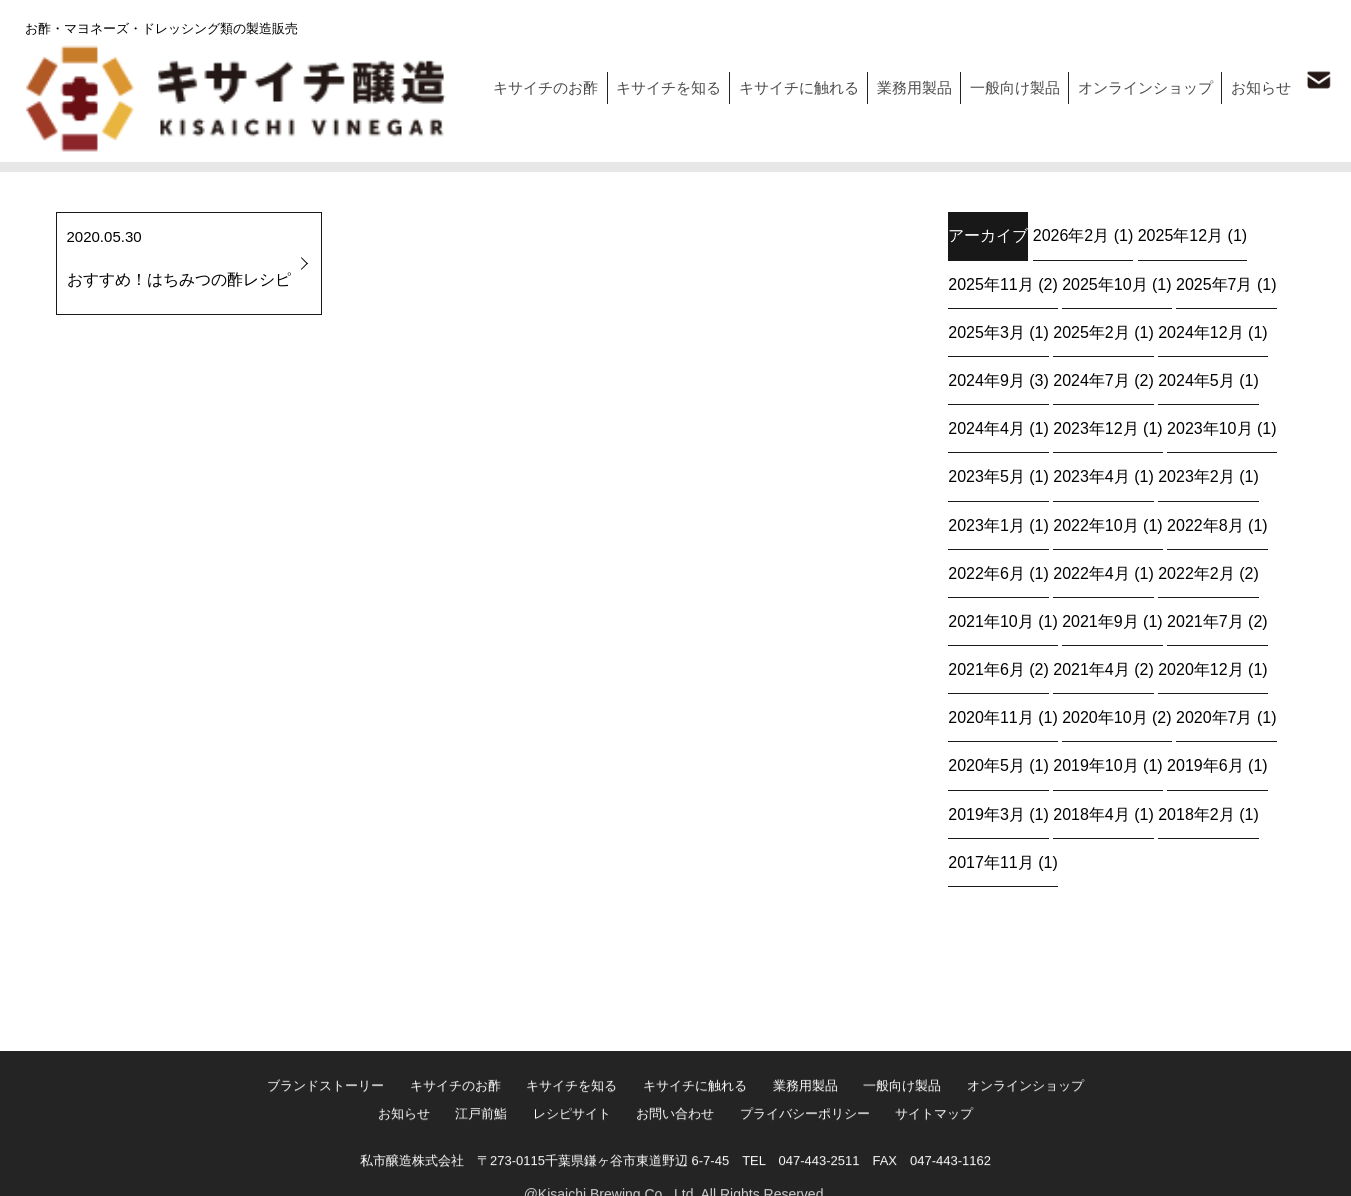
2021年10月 (990, 620)
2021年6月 (986, 668)
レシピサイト (567, 1164)
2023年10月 (1209, 427)
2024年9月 (986, 379)
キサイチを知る (626, 81)
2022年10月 (1095, 524)
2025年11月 (990, 283)
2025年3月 (986, 331)
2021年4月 (1091, 668)
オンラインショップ (1131, 81)
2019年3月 (986, 813)
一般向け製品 (994, 81)
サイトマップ (957, 1164)
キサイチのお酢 (496, 81)
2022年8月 (1205, 524)
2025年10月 (1104, 283)
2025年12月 (1180, 234)
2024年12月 (1200, 331)
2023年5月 (986, 475)
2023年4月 (1091, 475)
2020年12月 (1200, 668)
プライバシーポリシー (818, 1164)
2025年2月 (1091, 331)
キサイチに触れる (764, 81)
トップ (39, 155)
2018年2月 (1196, 813)
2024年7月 (1091, 379)
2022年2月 (1196, 572)
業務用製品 (886, 81)
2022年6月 (986, 572)
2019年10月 (1095, 764)
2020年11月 (990, 716)
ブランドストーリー (299, 1137)
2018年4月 (1091, 813)
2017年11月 (990, 861)
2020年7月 (1214, 716)
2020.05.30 (189, 265)
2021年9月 (1100, 620)
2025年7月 (1214, 283)
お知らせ (1254, 81)
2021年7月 (1205, 620)
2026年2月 (1071, 234)
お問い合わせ (680, 1164)
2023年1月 (986, 524)
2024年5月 (1196, 379)
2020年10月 (1104, 716)
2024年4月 (986, 427)
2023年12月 (1095, 427)
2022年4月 (1091, 572)
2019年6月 (1205, 764)
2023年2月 (1196, 475)
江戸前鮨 (468, 1164)
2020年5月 (986, 764)
